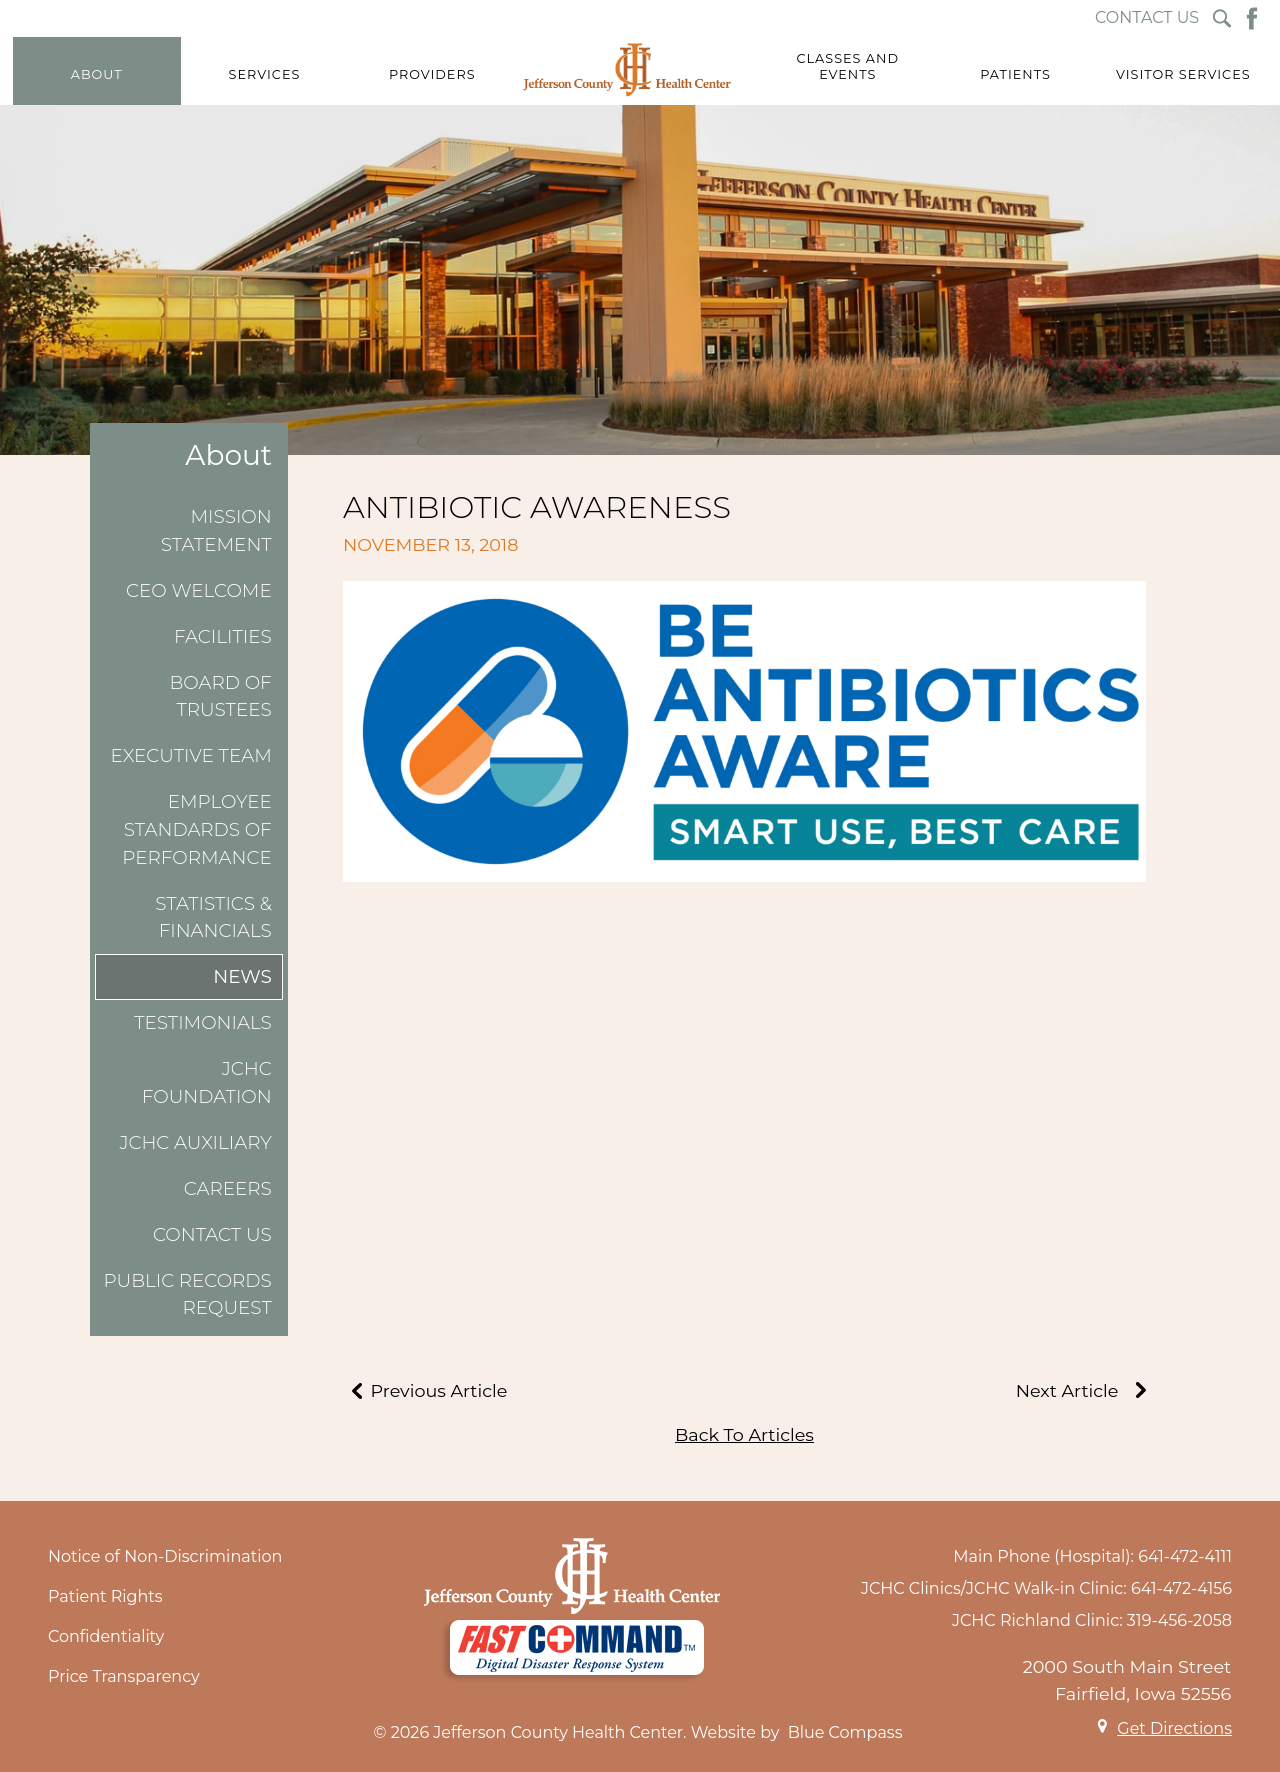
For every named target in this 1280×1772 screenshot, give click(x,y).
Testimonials (203, 1022)
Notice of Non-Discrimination (165, 1556)
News (242, 976)
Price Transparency (124, 1676)
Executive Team (191, 755)
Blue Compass (845, 1732)
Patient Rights (105, 1596)
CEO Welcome (199, 590)
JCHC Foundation (207, 1082)
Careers (228, 1188)
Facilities (223, 636)
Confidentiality (106, 1636)
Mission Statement (216, 530)
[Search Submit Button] (1222, 18)
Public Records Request (187, 1294)
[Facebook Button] (1252, 18)
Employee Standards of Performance (196, 829)
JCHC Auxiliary (195, 1142)
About (228, 455)
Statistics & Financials (213, 917)
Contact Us (212, 1234)
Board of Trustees (221, 696)
